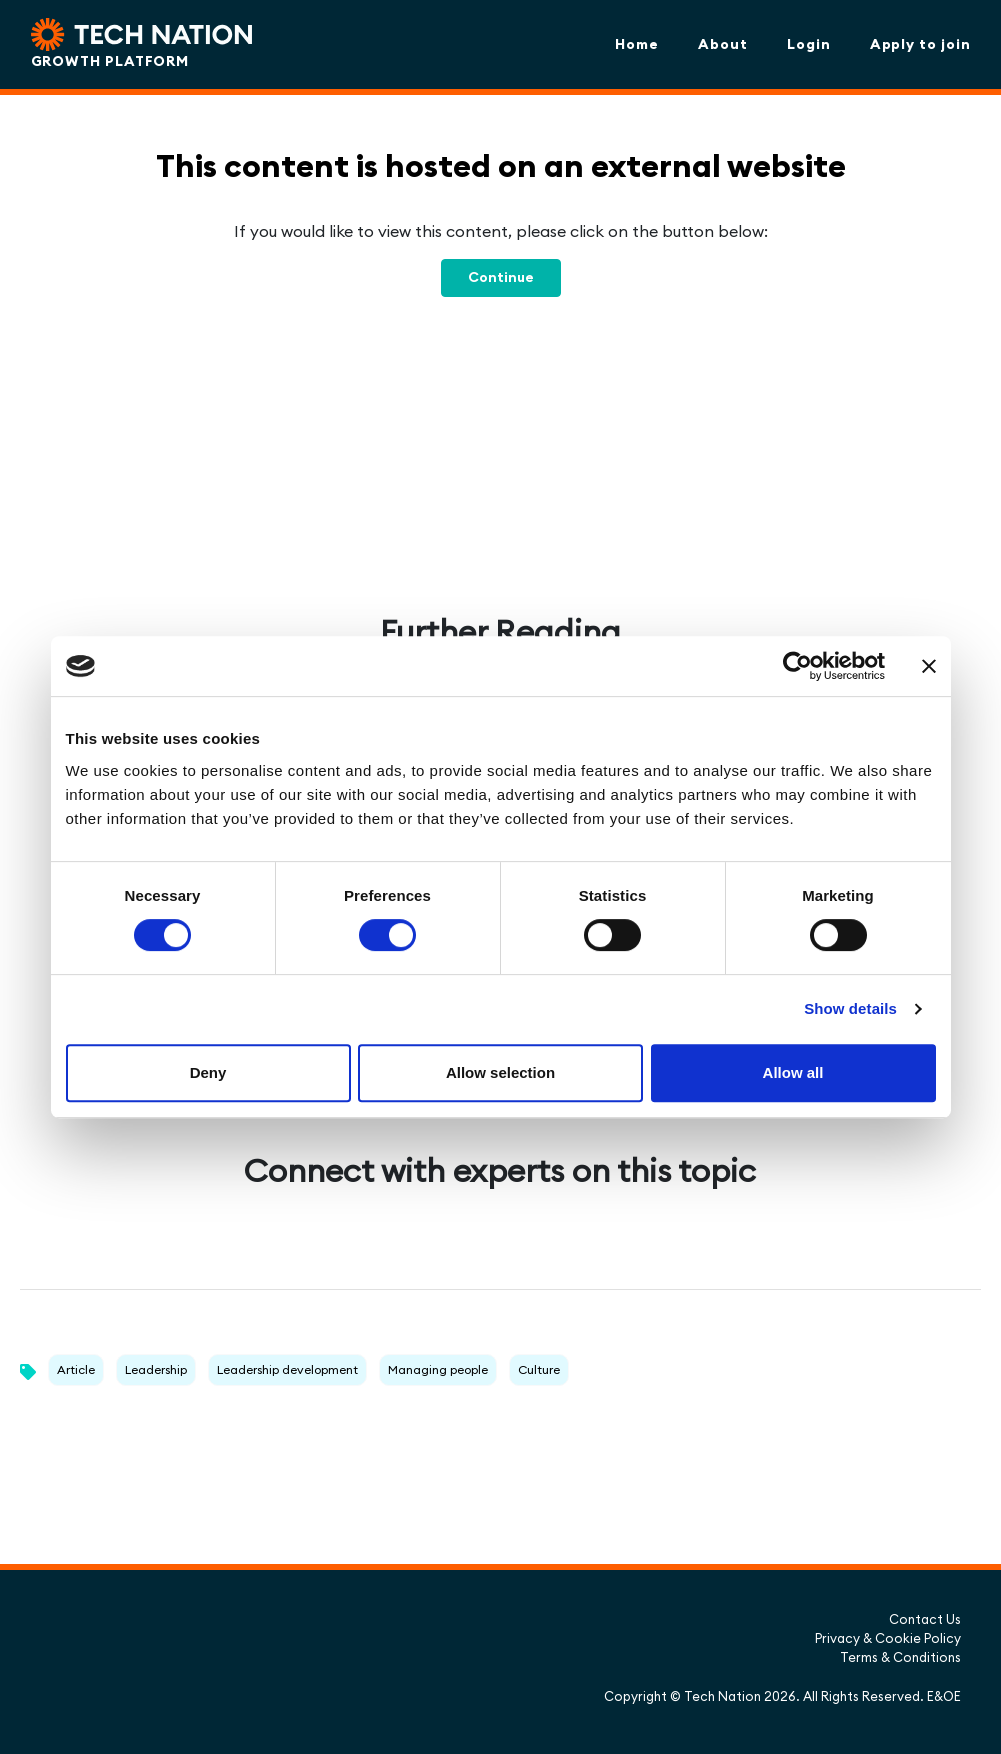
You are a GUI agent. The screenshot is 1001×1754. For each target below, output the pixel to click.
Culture (539, 1369)
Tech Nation (722, 1696)
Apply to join (920, 44)
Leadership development (287, 1369)
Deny (208, 1072)
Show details (850, 1008)
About (723, 44)
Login (809, 44)
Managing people (438, 1369)
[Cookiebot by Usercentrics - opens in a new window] (797, 666)
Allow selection (500, 1072)
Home (637, 44)
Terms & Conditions (900, 1657)
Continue (501, 277)
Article (76, 1369)
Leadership (156, 1369)
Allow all (793, 1072)
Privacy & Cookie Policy (888, 1638)
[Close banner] (929, 666)
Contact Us (925, 1619)
